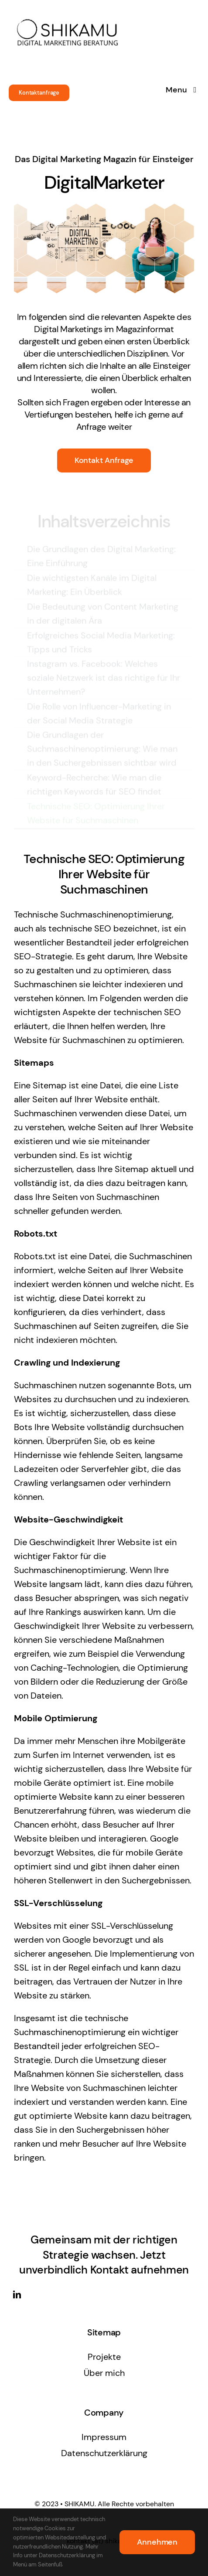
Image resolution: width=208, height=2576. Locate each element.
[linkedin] (17, 2294)
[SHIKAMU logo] (67, 10)
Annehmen (157, 2542)
